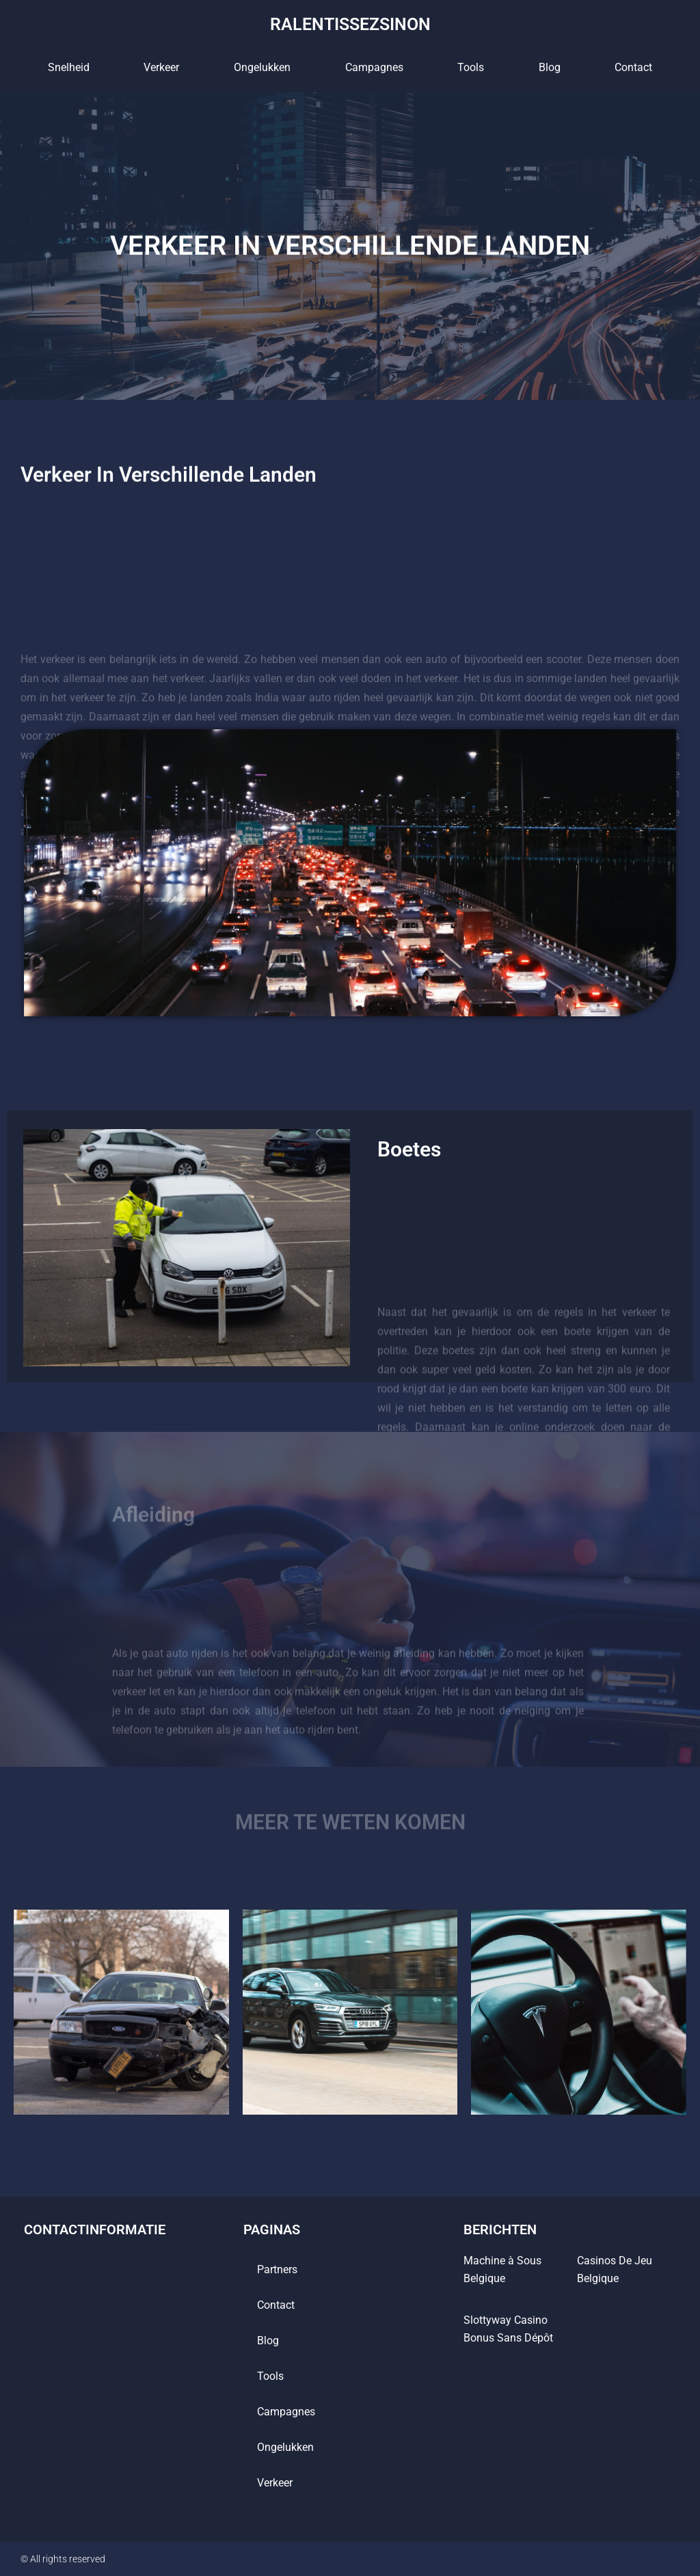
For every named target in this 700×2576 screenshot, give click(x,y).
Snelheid (69, 67)
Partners (277, 2269)
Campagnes (374, 67)
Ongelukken (262, 67)
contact (633, 67)
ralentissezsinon (350, 24)
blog (550, 67)
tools (470, 67)
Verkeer (161, 67)
